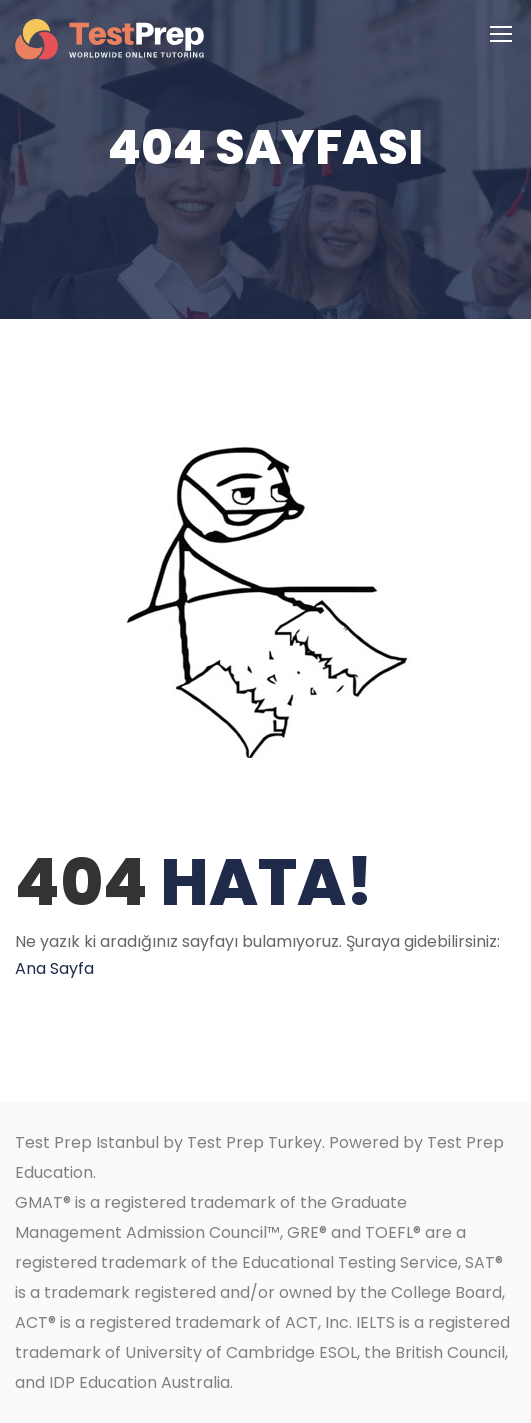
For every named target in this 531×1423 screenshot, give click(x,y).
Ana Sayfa (54, 968)
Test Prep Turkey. (256, 1142)
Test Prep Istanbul (87, 1142)
